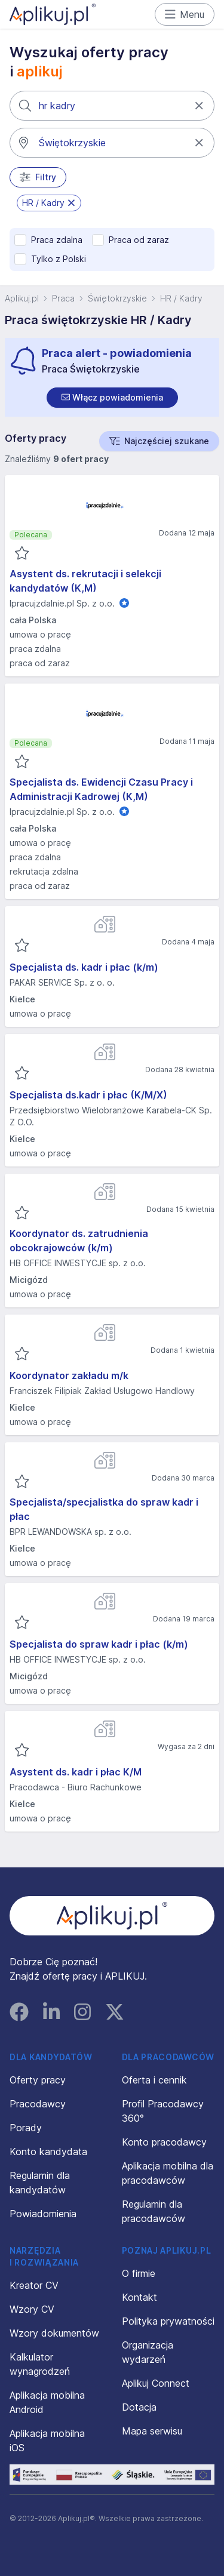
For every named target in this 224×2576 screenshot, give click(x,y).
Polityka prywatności (168, 2321)
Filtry (38, 177)
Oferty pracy (38, 2080)
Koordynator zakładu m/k (69, 1375)
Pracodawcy (38, 2104)
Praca (63, 298)
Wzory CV (32, 2309)
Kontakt (139, 2297)
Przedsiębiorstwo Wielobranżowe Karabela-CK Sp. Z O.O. (111, 1116)
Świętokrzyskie (117, 298)
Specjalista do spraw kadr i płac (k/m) (99, 1644)
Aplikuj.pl (22, 298)
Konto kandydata (48, 2152)
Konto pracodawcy (164, 2142)
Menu (185, 14)
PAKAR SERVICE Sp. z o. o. (62, 982)
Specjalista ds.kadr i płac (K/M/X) (88, 1095)
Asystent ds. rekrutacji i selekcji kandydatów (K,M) (85, 581)
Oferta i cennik (154, 2080)
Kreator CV (34, 2285)
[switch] (112, 397)
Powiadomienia (43, 2214)
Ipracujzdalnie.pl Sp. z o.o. (62, 603)
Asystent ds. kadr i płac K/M (76, 1772)
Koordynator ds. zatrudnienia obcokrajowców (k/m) (79, 1240)
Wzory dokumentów (54, 2333)
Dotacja (139, 2407)
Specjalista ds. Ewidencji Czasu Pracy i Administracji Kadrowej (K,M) (101, 789)
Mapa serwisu (152, 2431)
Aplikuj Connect (155, 2383)
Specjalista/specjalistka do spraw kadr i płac (104, 1509)
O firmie (138, 2273)
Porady (26, 2128)
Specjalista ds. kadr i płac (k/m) (84, 967)
